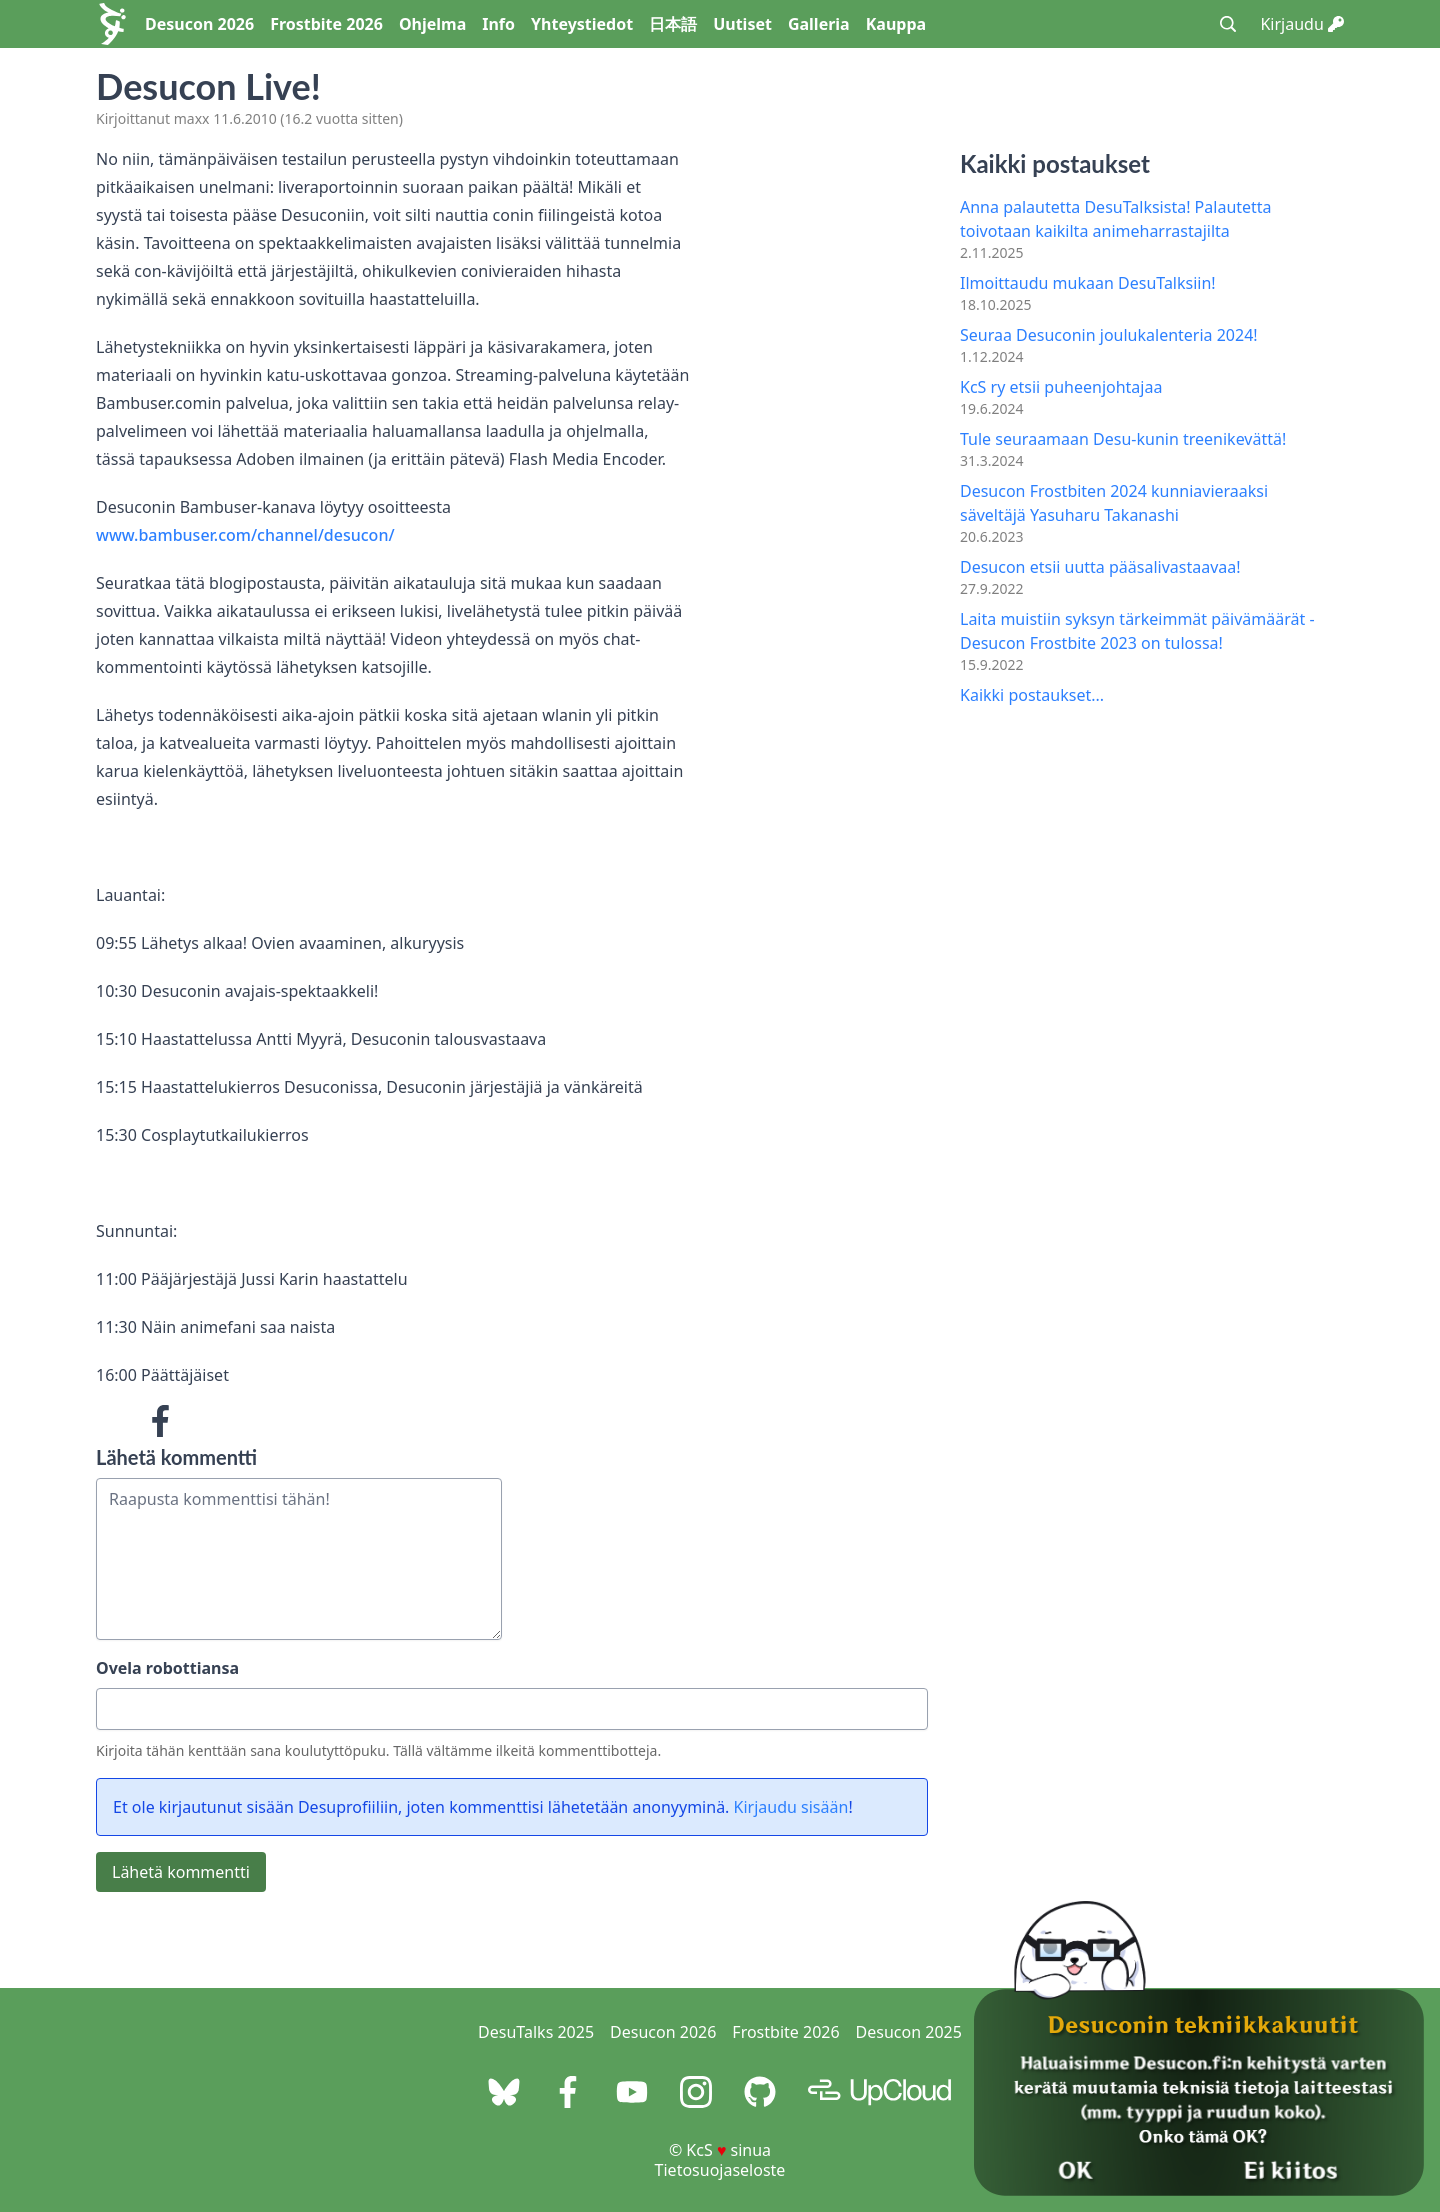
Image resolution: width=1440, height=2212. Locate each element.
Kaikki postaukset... (1032, 695)
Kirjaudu (1302, 24)
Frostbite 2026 (326, 24)
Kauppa (896, 24)
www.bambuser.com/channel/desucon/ (245, 535)
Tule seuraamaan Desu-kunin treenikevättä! (1123, 439)
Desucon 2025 (909, 2032)
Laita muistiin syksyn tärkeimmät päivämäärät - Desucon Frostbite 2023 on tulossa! (1137, 631)
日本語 (673, 24)
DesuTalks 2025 (536, 2032)
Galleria (819, 24)
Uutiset (742, 24)
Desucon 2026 (199, 24)
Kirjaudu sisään (791, 1807)
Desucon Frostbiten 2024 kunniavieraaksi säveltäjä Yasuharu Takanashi (1114, 503)
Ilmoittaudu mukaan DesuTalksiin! (1088, 283)
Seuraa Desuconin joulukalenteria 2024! (1109, 335)
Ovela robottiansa (167, 1668)
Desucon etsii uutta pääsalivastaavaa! (1100, 567)
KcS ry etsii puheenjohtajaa (1061, 387)
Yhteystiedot (582, 24)
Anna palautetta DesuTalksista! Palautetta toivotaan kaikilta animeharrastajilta (1116, 219)
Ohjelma (432, 24)
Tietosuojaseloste (720, 2170)
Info (498, 24)
